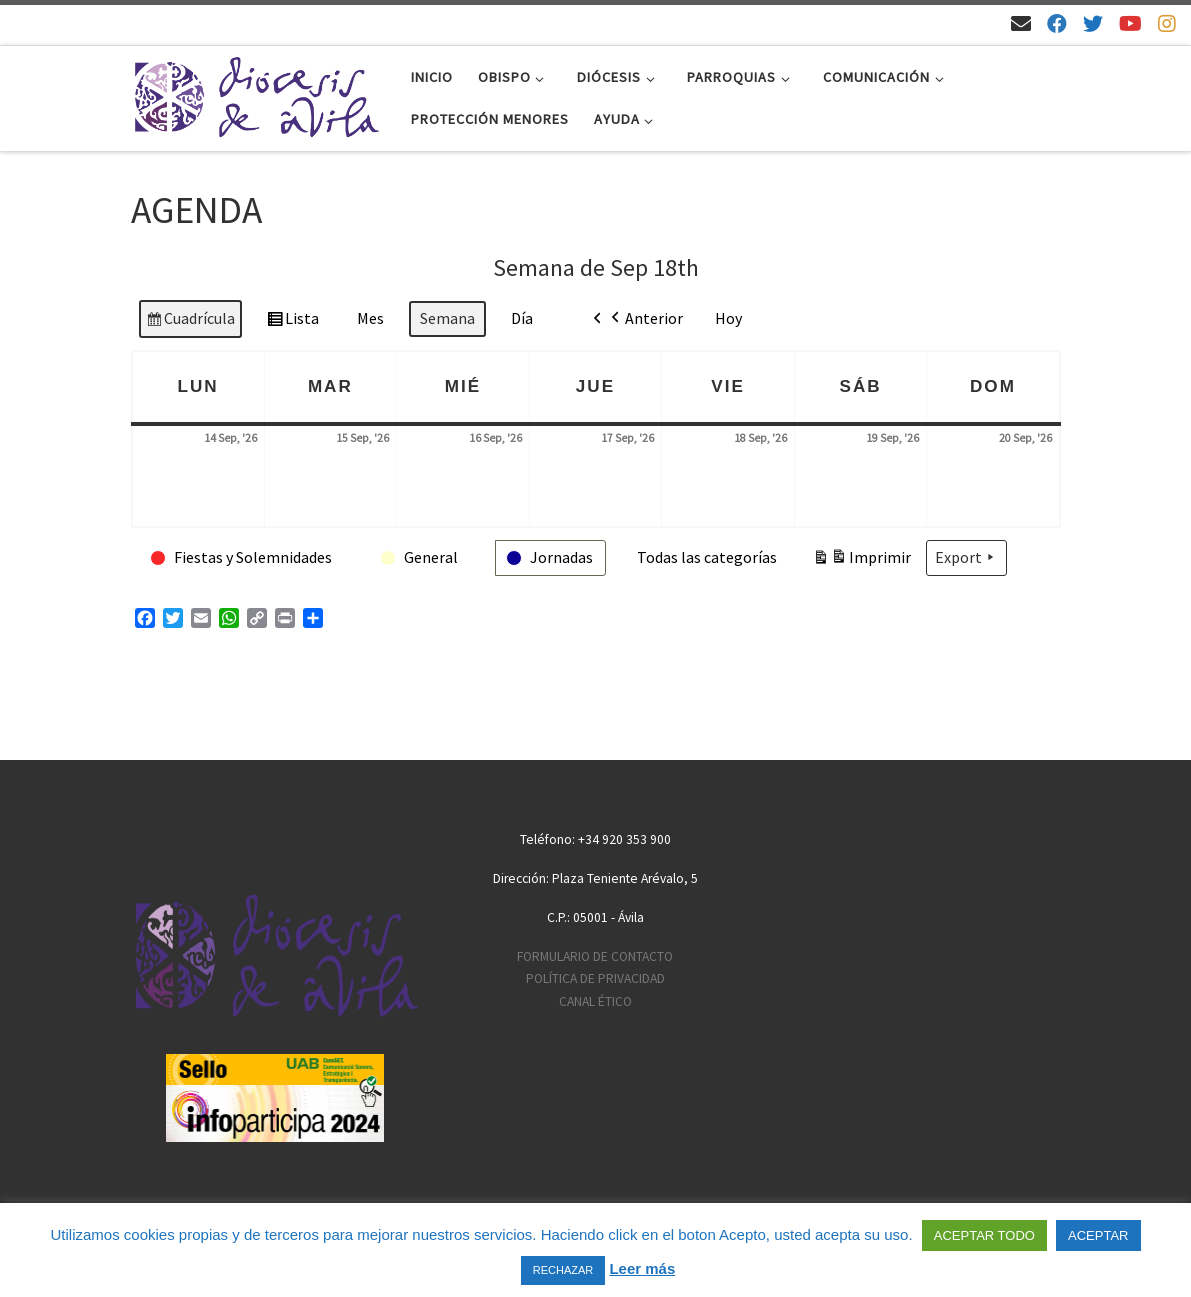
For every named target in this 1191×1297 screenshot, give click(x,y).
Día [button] (522, 318)
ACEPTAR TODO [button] (984, 1235)
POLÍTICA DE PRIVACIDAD (595, 978)
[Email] (1021, 23)
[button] (242, 558)
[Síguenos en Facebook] (1057, 23)
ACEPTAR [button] (1098, 1235)
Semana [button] (447, 318)
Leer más (642, 1268)
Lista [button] (292, 321)
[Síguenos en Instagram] (1167, 23)
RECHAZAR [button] (563, 1270)
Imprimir (861, 560)
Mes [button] (370, 318)
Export (966, 558)
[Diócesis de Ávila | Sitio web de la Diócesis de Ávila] (256, 94)
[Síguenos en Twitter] (1093, 23)
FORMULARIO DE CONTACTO (595, 956)
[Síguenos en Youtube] (1130, 23)
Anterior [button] (645, 319)
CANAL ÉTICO (595, 1001)
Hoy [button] (728, 318)
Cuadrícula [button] (190, 321)
